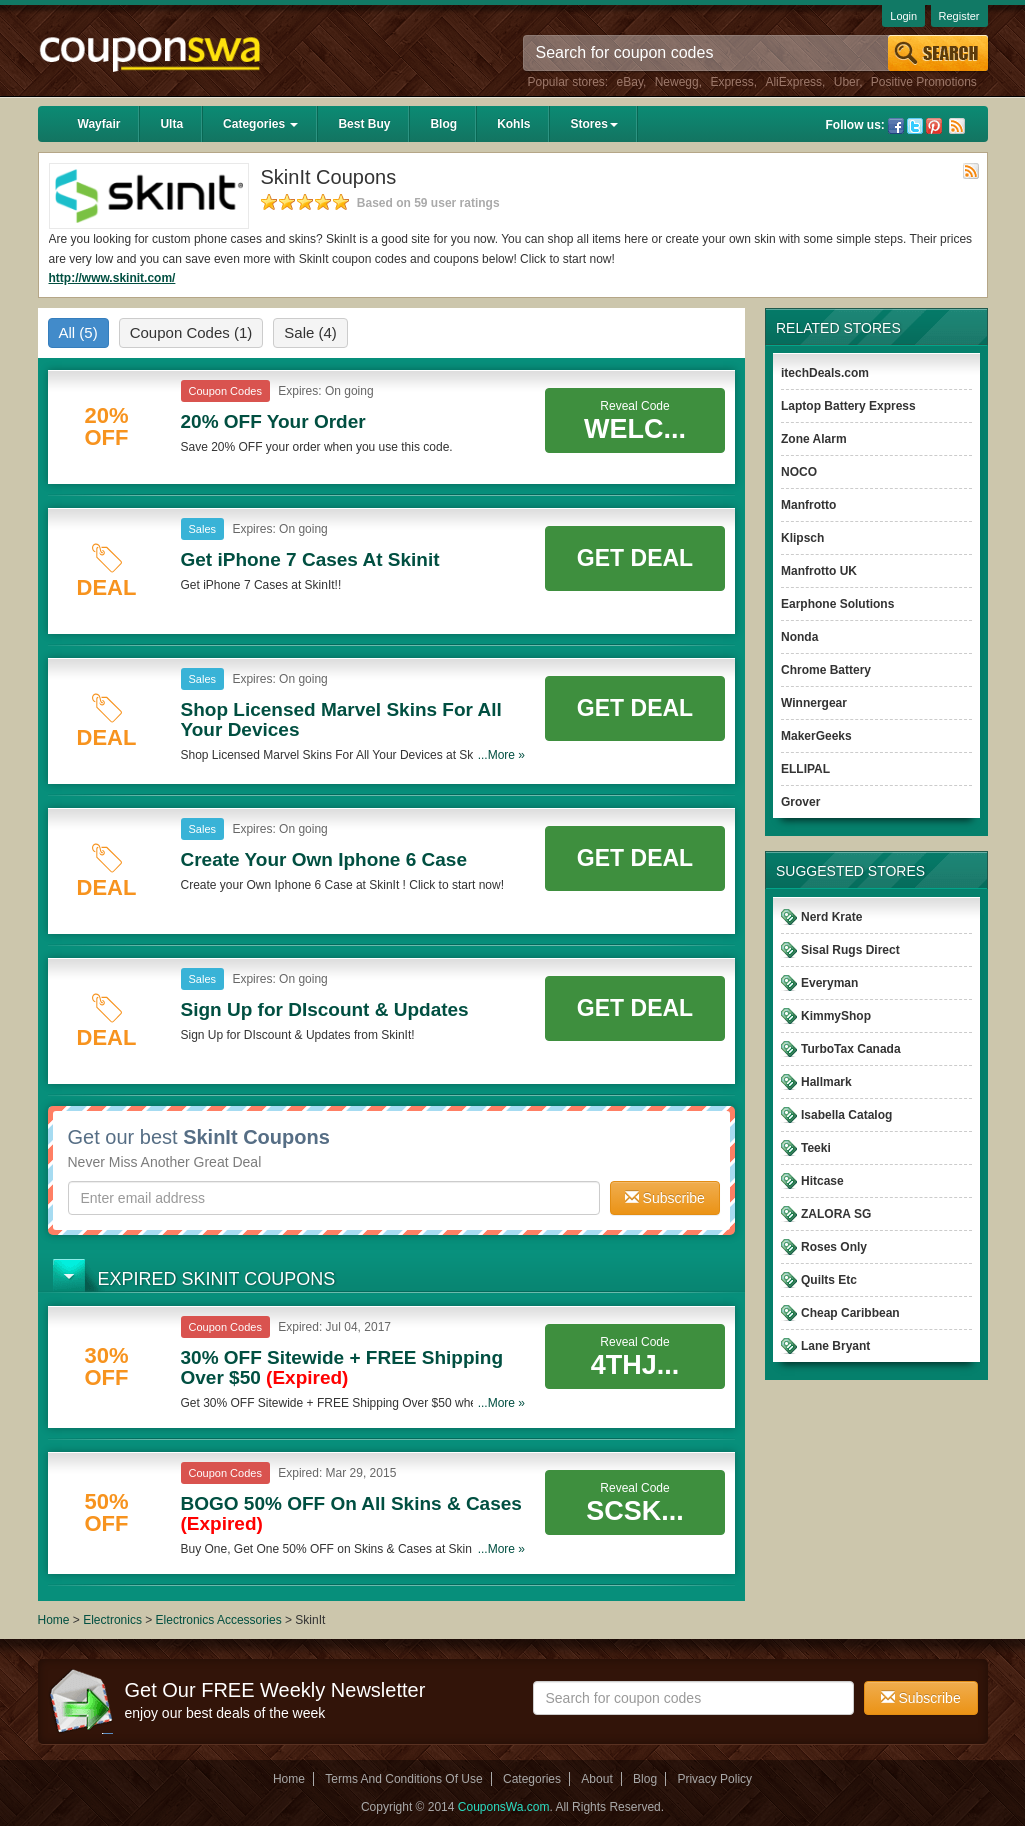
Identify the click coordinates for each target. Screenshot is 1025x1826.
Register (959, 16)
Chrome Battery (826, 670)
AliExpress (793, 82)
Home (54, 1620)
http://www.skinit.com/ (112, 278)
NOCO (799, 472)
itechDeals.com (825, 373)
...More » (501, 755)
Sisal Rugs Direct (850, 950)
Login (903, 16)
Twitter (915, 126)
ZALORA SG (836, 1214)
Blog (443, 124)
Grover (800, 802)
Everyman (829, 983)
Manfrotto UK (819, 571)
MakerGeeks (816, 736)
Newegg (677, 82)
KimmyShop (836, 1016)
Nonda (799, 637)
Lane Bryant (835, 1346)
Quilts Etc (829, 1280)
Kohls (513, 124)
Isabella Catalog (846, 1115)
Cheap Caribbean (850, 1313)
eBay (630, 82)
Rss (957, 126)
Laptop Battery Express (848, 406)
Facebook (896, 126)
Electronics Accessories (220, 1620)
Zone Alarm (814, 439)
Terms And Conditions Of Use (403, 1779)
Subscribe (665, 1198)
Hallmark (826, 1082)
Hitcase (822, 1181)
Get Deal (635, 558)
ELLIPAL (805, 769)
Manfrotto (808, 505)
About (596, 1779)
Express (731, 82)
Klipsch (802, 538)
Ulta (171, 124)
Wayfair (99, 124)
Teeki (816, 1148)
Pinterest (934, 126)
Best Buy (364, 124)
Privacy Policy (714, 1779)
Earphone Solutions (837, 604)
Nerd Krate (831, 917)
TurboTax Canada (851, 1049)
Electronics (112, 1620)
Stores (593, 124)
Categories (260, 124)
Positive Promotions (924, 82)
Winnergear (814, 703)
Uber (846, 82)
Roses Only (834, 1247)
